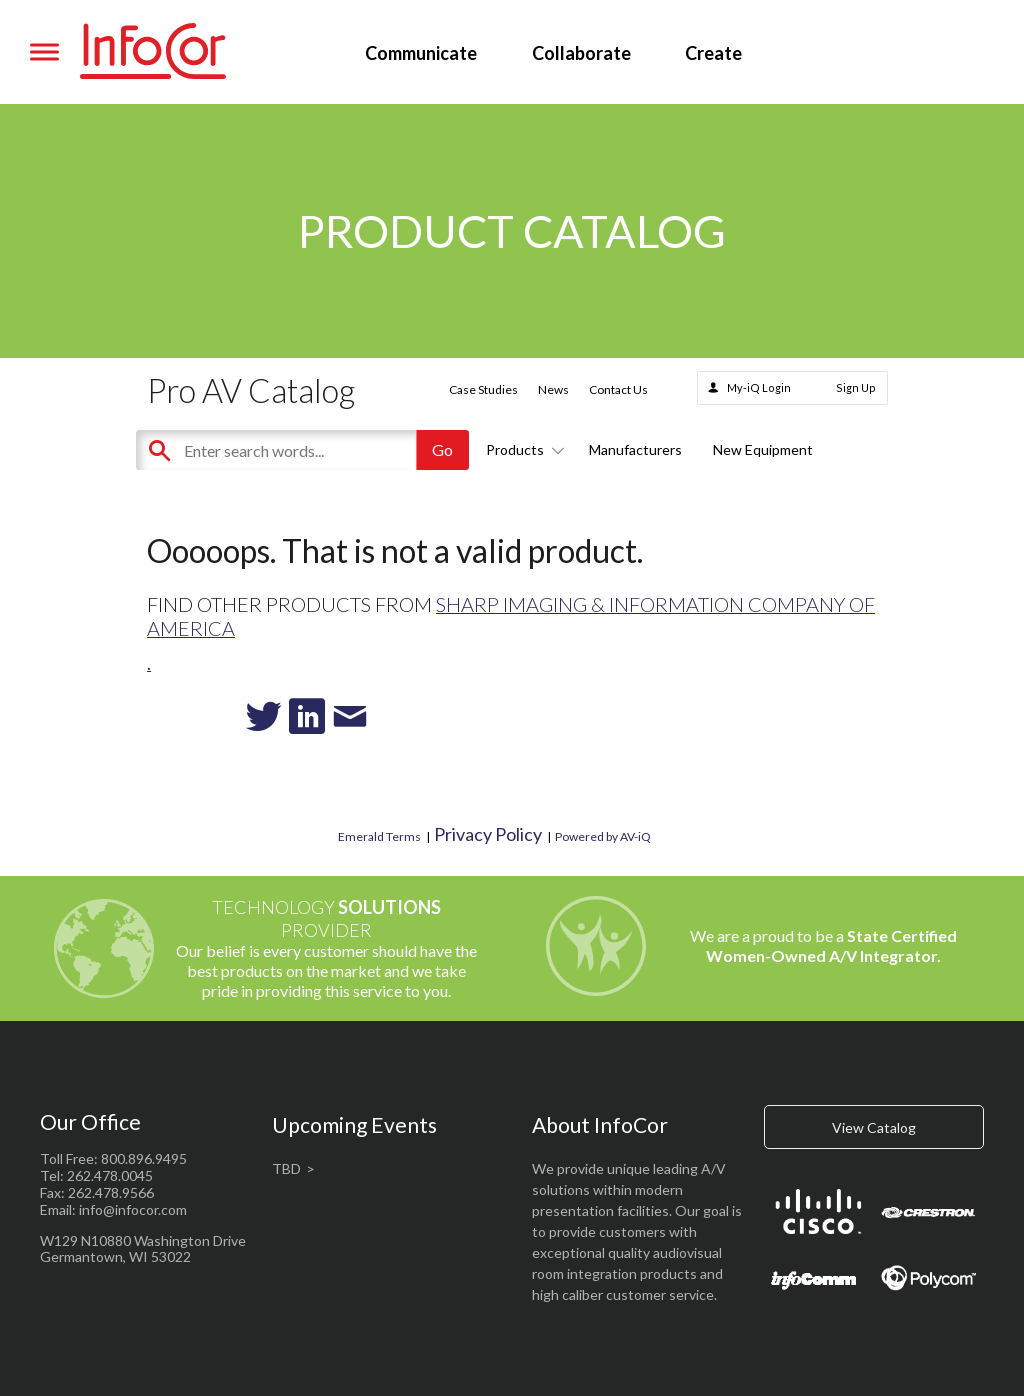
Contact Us (618, 389)
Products (522, 449)
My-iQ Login (759, 387)
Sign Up (856, 387)
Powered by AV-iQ (603, 836)
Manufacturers (635, 449)
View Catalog (874, 1127)
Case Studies (483, 389)
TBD (286, 1168)
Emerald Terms (379, 836)
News (553, 389)
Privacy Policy (488, 834)
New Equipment (763, 449)
